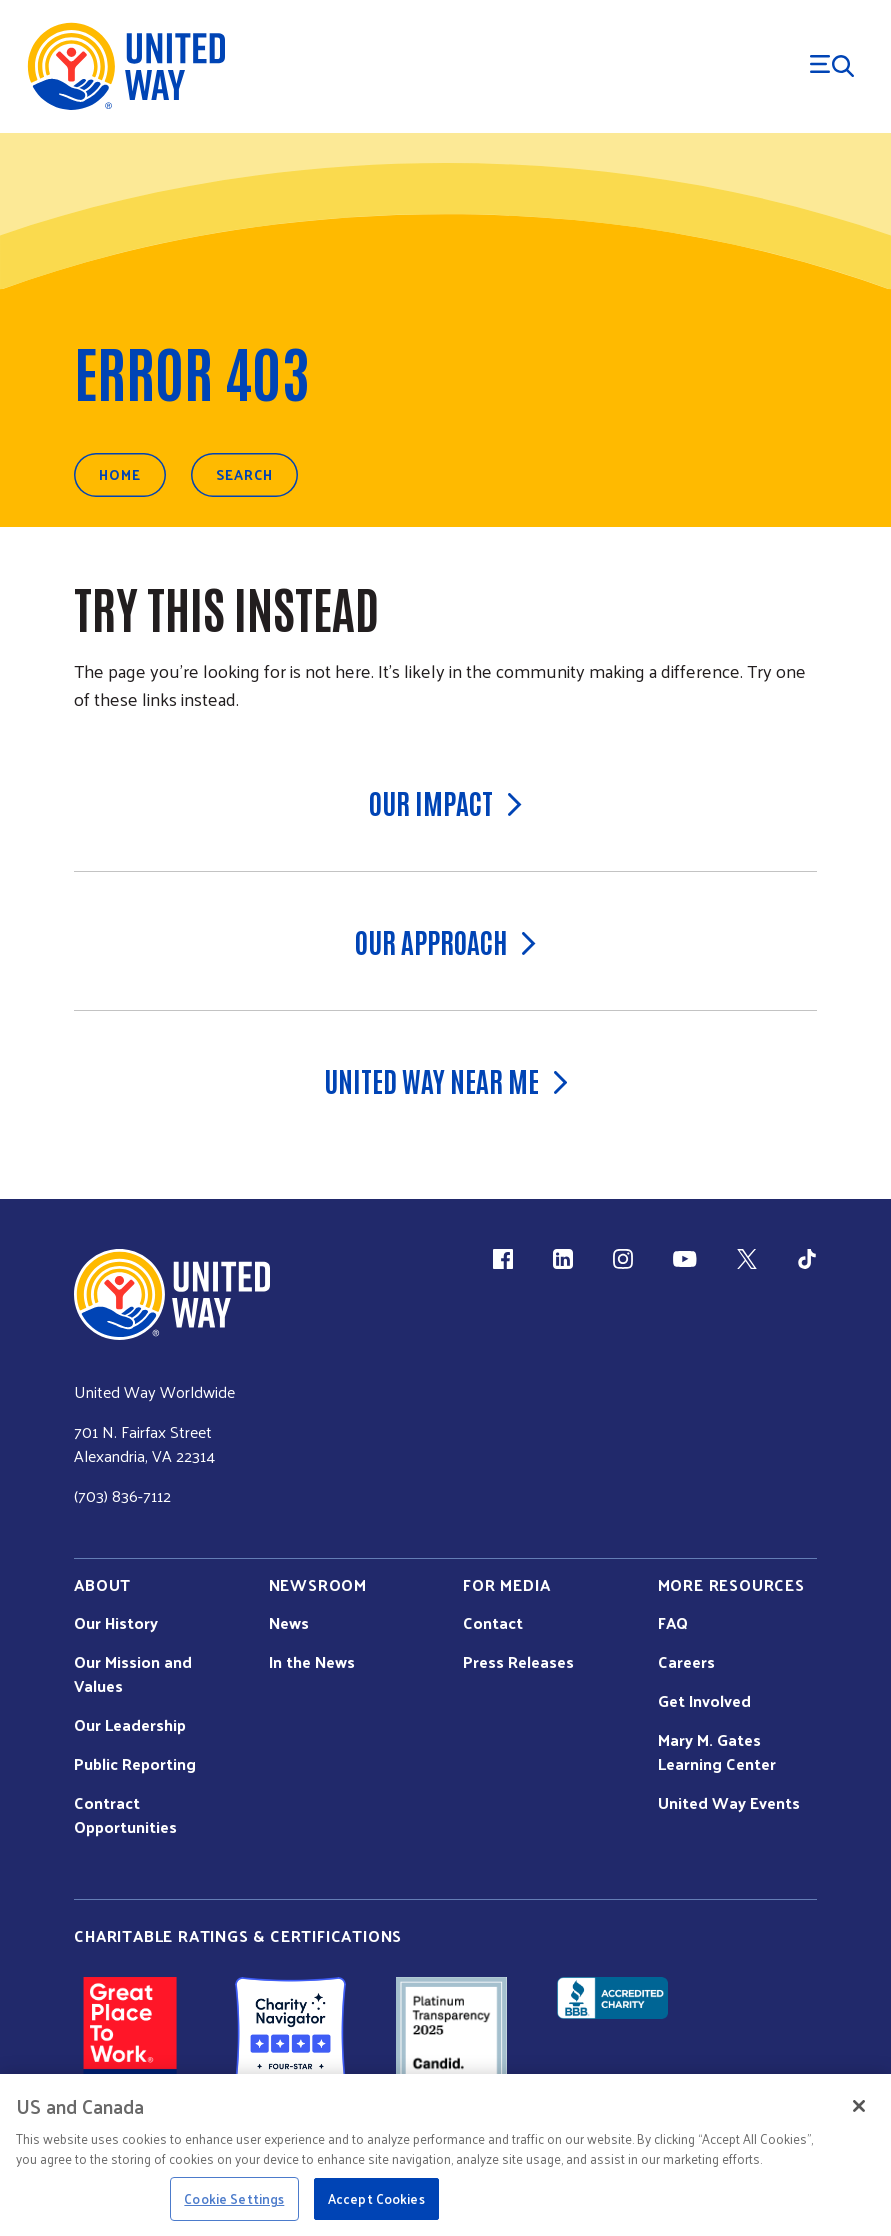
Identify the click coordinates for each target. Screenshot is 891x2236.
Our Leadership (130, 1725)
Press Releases (518, 1662)
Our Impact (445, 802)
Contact (493, 1623)
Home (120, 474)
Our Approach (445, 941)
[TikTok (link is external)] (807, 1259)
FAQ (673, 1623)
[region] (445, 2155)
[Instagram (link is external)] (623, 1259)
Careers (686, 1662)
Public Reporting (135, 1764)
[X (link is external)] (747, 1259)
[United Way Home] (125, 66)
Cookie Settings (234, 2198)
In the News (312, 1662)
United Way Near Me (446, 1080)
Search (244, 474)
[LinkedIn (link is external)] (563, 1259)
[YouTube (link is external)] (684, 1259)
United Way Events (729, 1803)
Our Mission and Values (133, 1674)
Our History (116, 1623)
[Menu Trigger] (832, 66)
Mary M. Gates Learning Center (717, 1752)
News (289, 1623)
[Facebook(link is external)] (503, 1259)
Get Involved (704, 1701)
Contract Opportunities (125, 1815)
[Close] (859, 2106)
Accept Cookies (376, 2198)
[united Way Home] (172, 1294)
